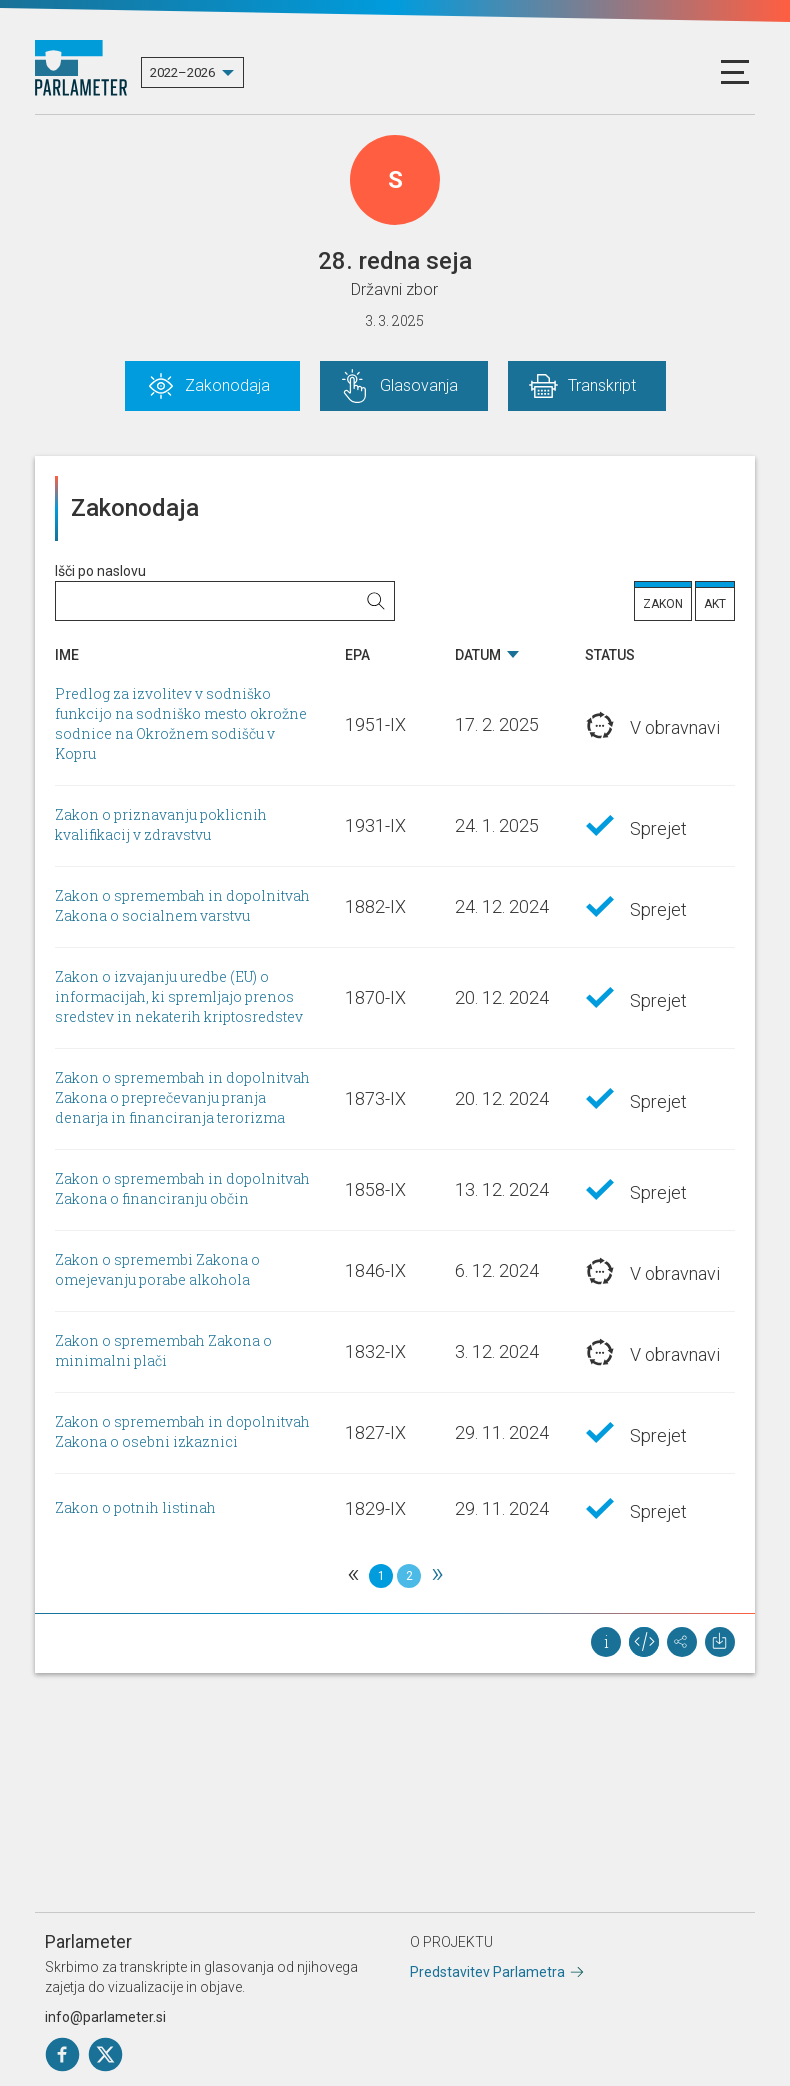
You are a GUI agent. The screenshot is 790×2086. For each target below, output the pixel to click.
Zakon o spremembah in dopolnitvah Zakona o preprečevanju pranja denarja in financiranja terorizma (182, 1098)
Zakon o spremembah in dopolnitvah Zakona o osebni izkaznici (182, 1432)
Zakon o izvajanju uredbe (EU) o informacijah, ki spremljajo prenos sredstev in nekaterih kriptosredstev (179, 997)
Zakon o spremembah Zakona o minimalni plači (163, 1351)
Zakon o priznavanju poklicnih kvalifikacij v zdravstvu (161, 825)
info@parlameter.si (105, 2017)
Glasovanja (419, 385)
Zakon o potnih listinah (135, 1508)
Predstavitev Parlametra (487, 1972)
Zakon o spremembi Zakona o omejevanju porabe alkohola (157, 1270)
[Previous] (353, 1576)
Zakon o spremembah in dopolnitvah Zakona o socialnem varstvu (182, 906)
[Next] (437, 1576)
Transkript (602, 385)
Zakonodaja (227, 385)
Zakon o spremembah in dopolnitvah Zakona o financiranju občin (182, 1189)
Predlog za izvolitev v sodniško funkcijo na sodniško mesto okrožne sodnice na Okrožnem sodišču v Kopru (181, 724)
